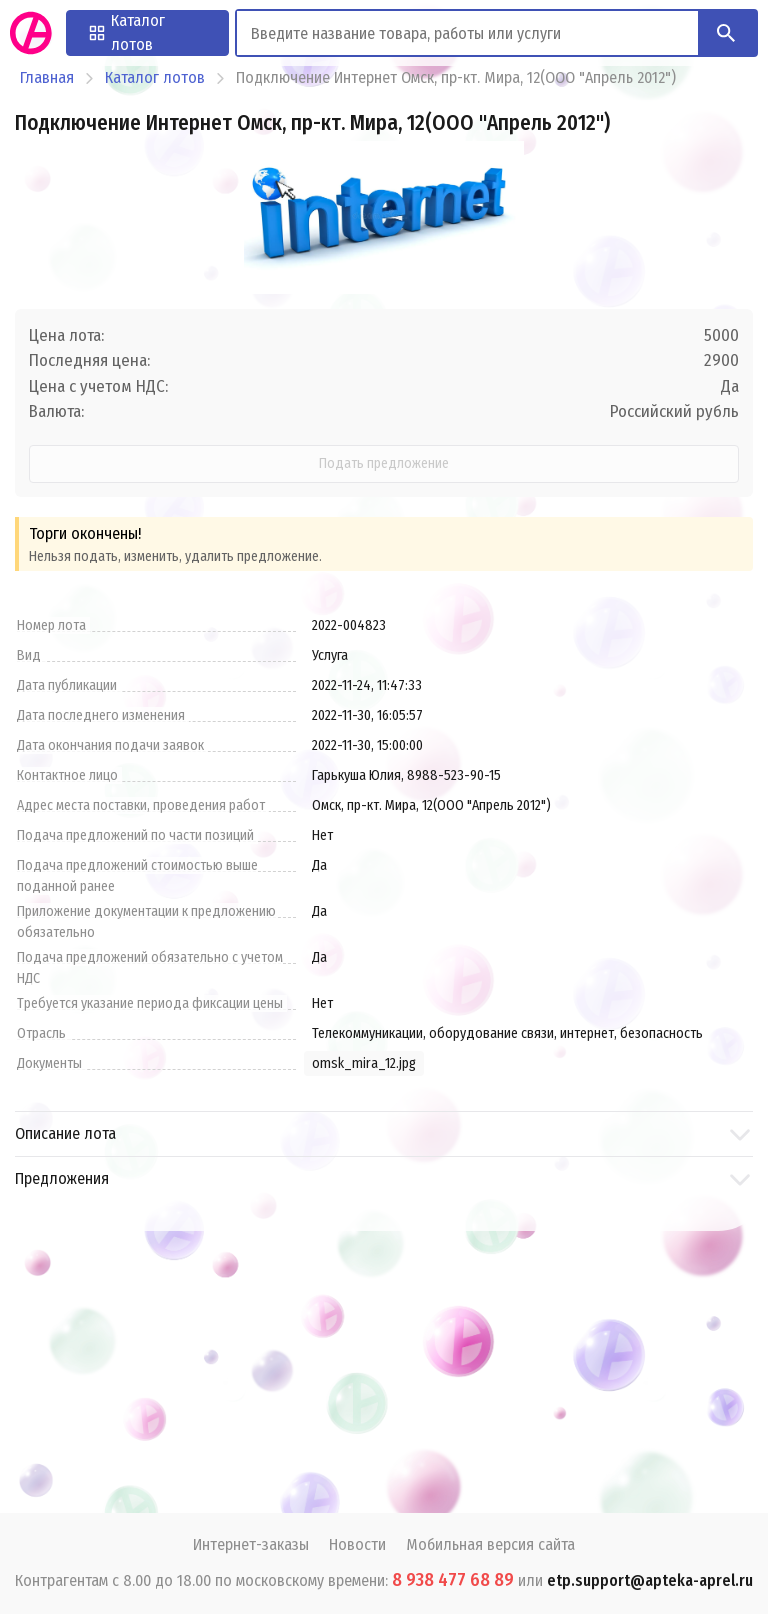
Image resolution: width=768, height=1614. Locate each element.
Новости (357, 1544)
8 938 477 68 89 (453, 1580)
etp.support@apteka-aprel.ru (650, 1580)
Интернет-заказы (251, 1544)
